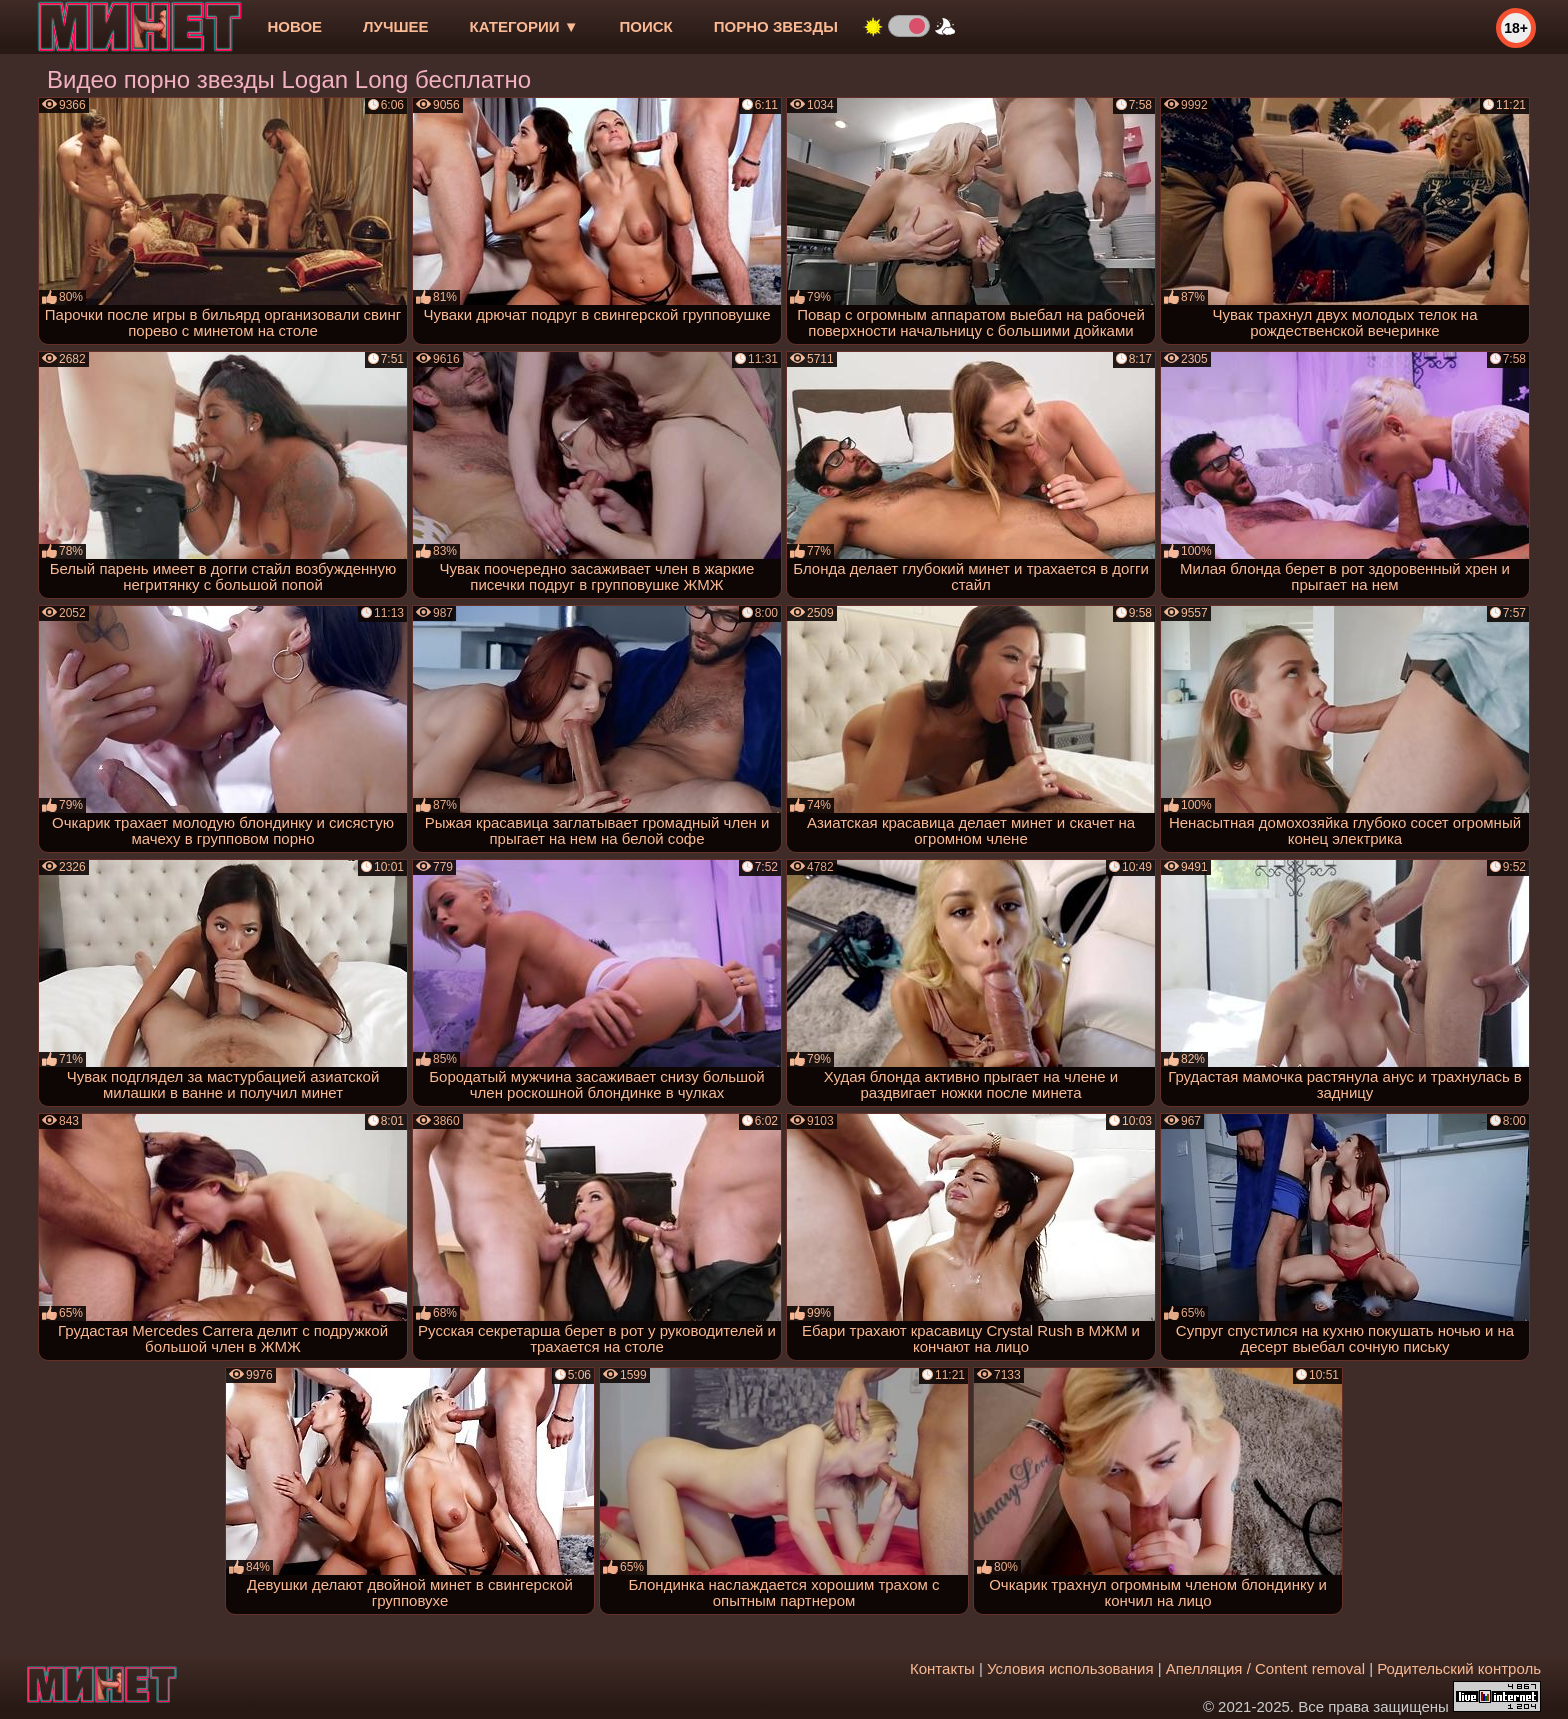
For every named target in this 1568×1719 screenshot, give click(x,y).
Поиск (646, 26)
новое (294, 26)
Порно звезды (776, 26)
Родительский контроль (1459, 1668)
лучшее (395, 26)
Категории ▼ (524, 26)
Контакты (942, 1668)
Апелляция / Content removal (1265, 1668)
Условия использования (1070, 1668)
